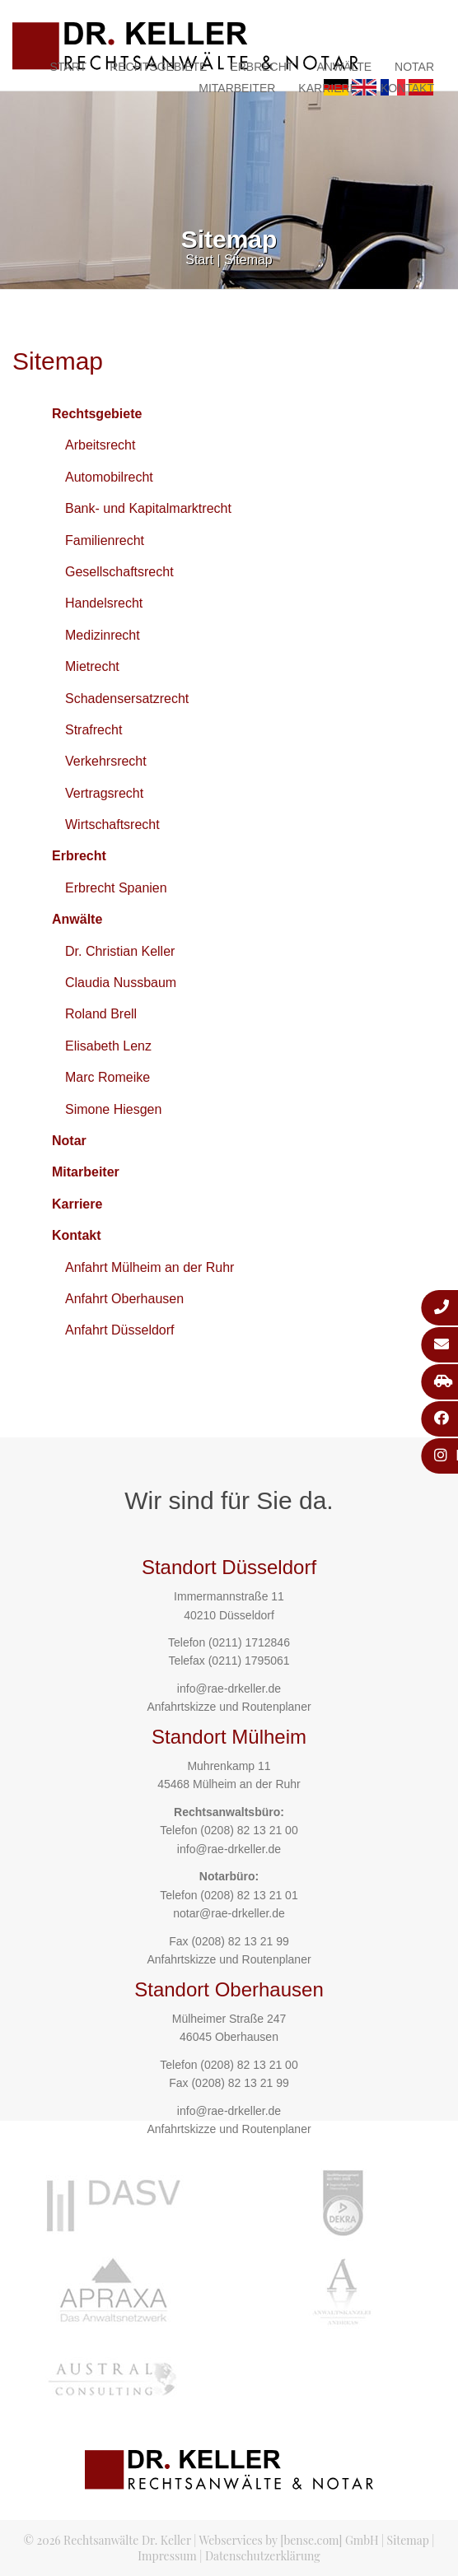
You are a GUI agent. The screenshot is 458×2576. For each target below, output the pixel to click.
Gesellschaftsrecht (119, 572)
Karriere (328, 88)
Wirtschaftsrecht (112, 824)
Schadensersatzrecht (127, 699)
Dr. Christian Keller (120, 951)
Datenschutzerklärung (262, 2556)
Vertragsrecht (104, 793)
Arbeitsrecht (100, 445)
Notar (414, 66)
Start (68, 66)
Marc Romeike (107, 1077)
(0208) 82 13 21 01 (248, 1895)
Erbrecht (261, 66)
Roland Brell (101, 1014)
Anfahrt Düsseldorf (120, 1330)
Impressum (167, 2556)
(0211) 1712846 (249, 1642)
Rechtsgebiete (158, 66)
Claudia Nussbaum (120, 983)
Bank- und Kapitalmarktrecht (148, 508)
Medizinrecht (102, 635)
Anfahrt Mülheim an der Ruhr (149, 1267)
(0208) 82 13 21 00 (248, 1830)
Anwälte (344, 66)
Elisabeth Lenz (108, 1046)
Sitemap (248, 260)
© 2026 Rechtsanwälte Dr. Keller (107, 2540)
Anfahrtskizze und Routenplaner (229, 1706)
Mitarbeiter (237, 88)
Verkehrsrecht (106, 761)
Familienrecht (104, 540)
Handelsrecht (104, 603)
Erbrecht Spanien (116, 888)
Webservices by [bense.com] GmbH (289, 2540)
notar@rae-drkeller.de (229, 1913)
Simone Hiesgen (113, 1109)
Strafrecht (93, 730)
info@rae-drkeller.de (229, 1688)
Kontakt (407, 88)
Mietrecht (92, 666)
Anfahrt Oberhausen (124, 1299)
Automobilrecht (109, 477)
